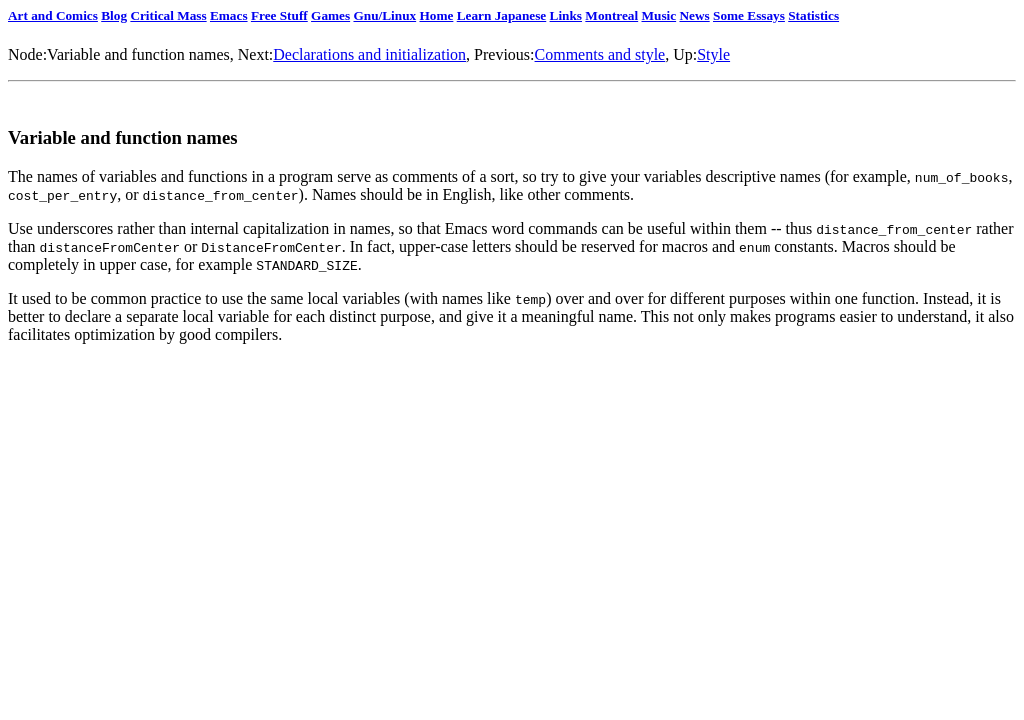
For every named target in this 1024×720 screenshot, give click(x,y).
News (694, 15)
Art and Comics (53, 15)
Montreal (611, 15)
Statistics (813, 15)
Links (566, 15)
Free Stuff (279, 15)
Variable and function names (138, 54)
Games (330, 15)
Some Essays (749, 15)
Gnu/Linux (384, 15)
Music (659, 15)
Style (713, 54)
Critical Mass (168, 15)
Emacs (229, 15)
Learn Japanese (502, 15)
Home (436, 15)
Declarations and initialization (369, 54)
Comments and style (600, 54)
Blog (114, 15)
